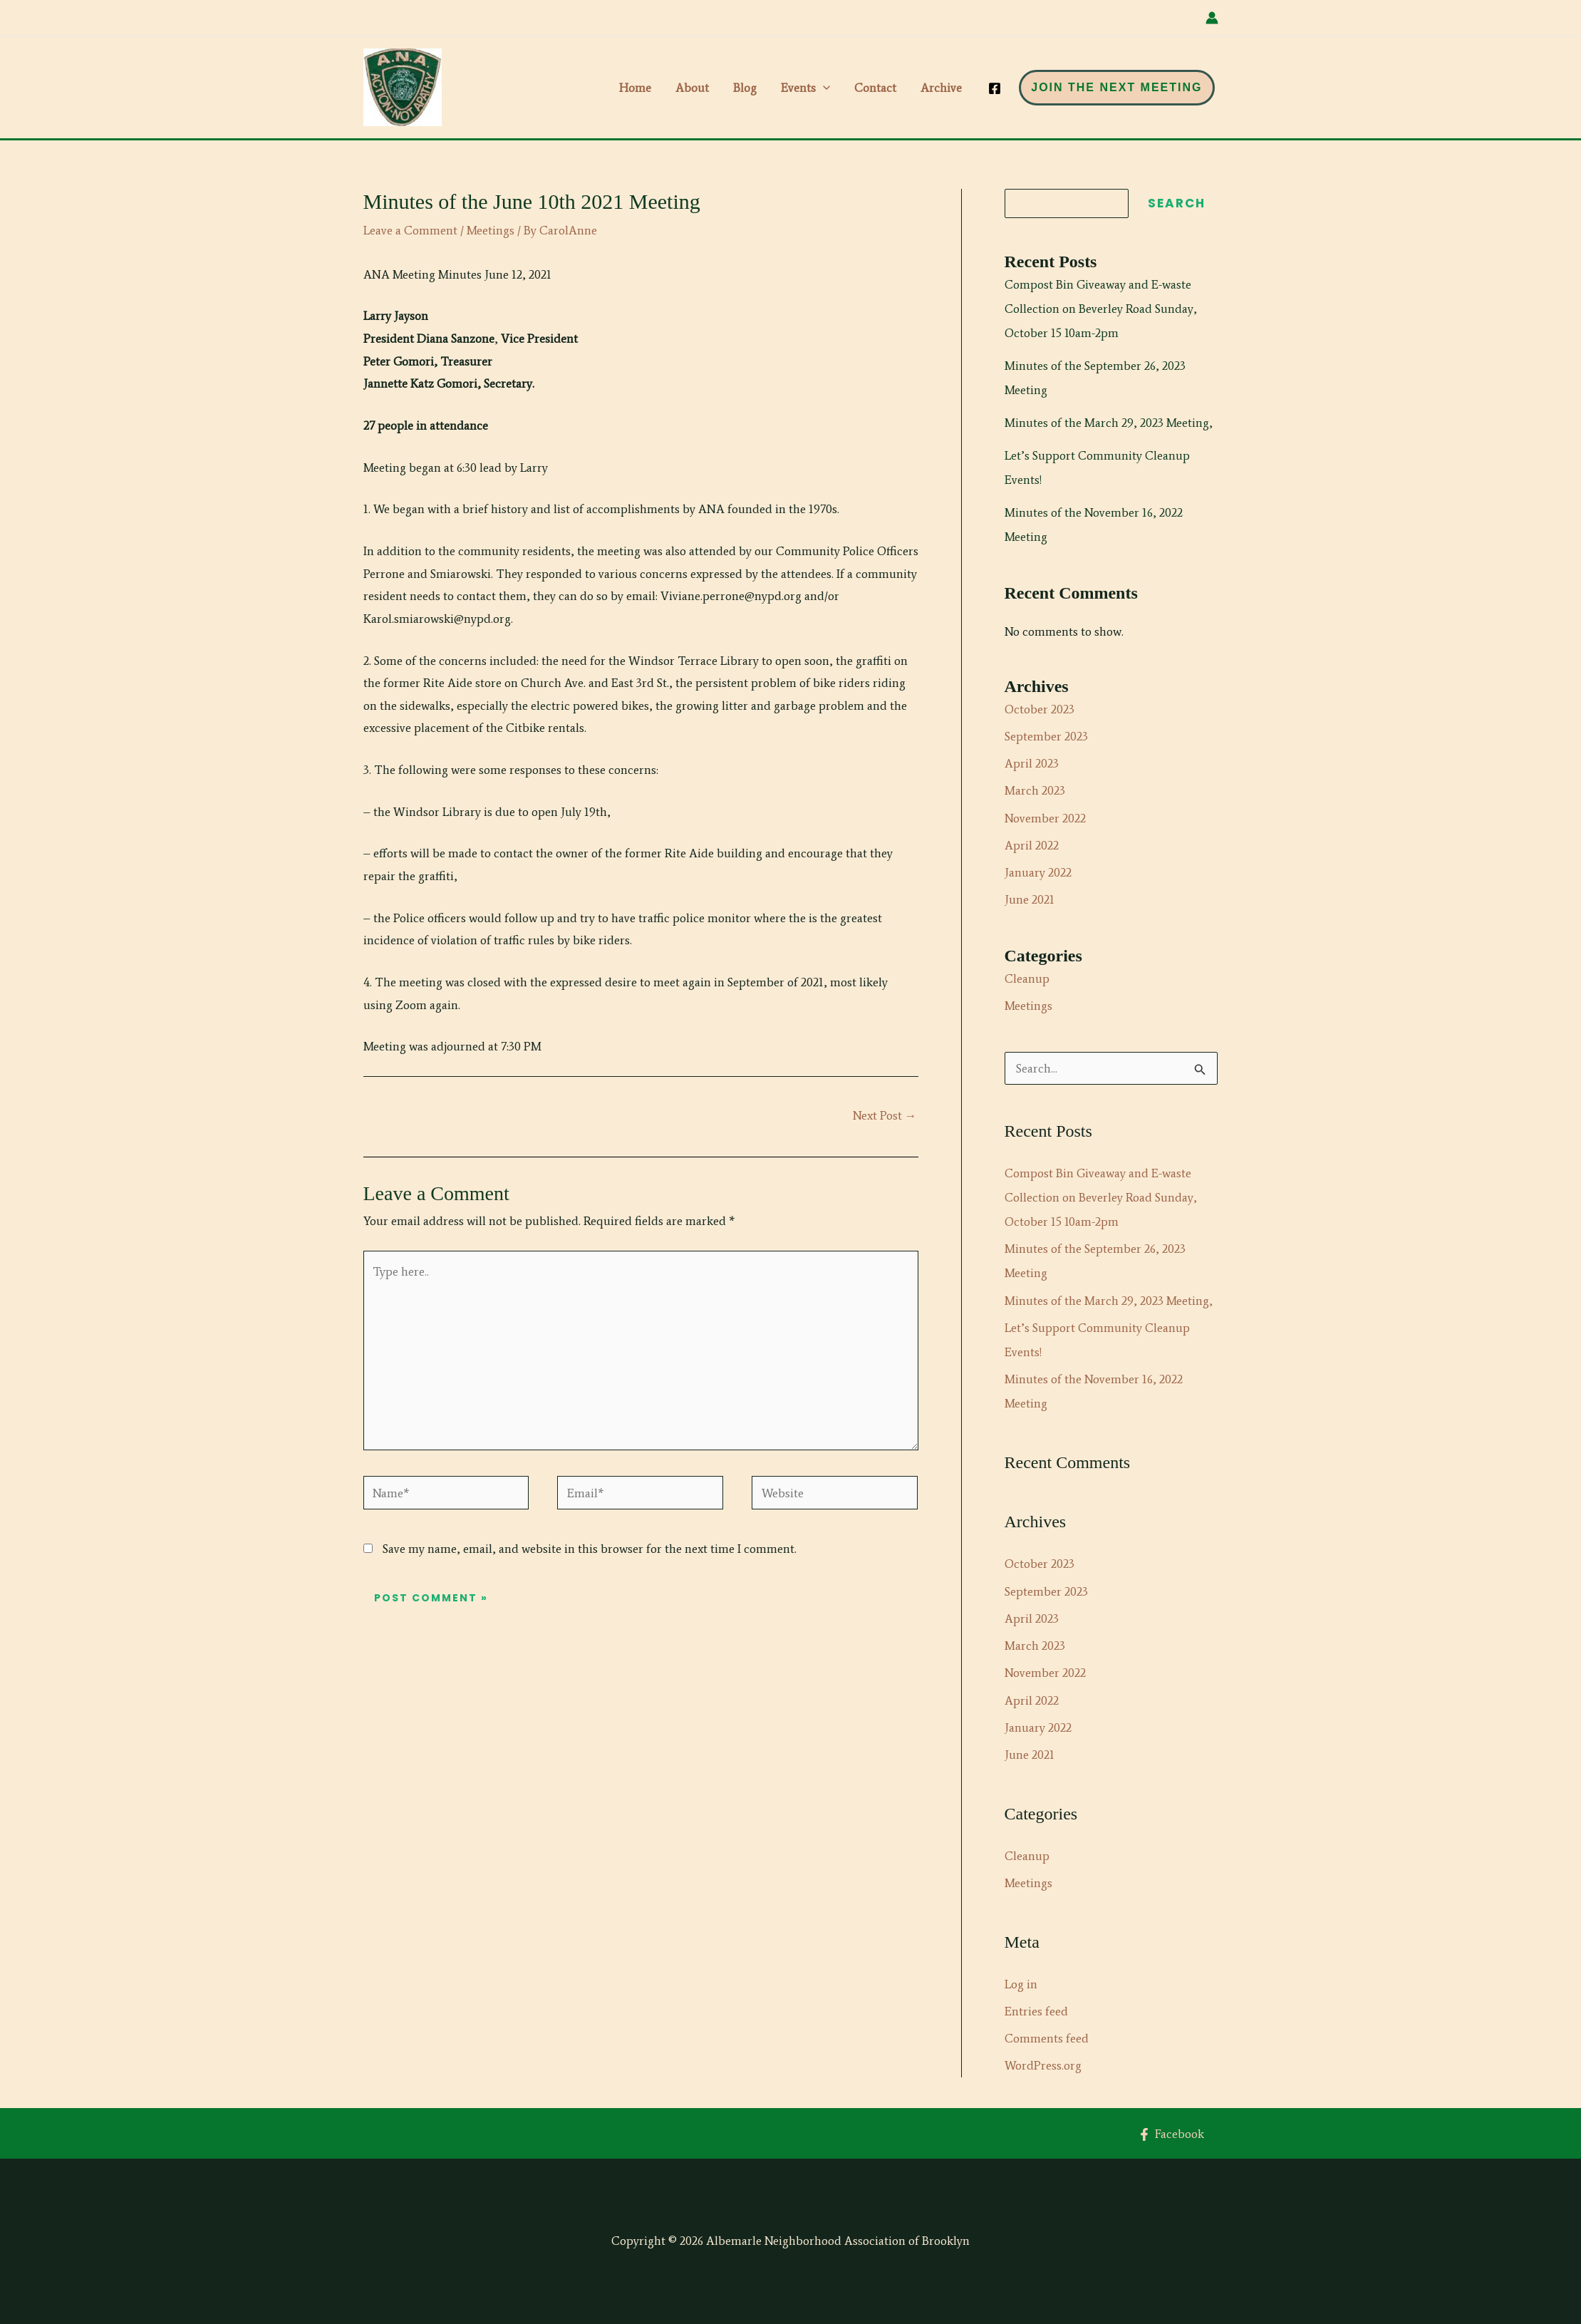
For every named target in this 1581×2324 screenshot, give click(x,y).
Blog (745, 88)
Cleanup (1027, 978)
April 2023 (1032, 763)
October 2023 (1039, 709)
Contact (875, 88)
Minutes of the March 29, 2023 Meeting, (1109, 422)
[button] (823, 88)
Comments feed (1047, 2038)
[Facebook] (994, 88)
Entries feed (1036, 2011)
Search (1177, 203)
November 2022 (1045, 818)
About (692, 88)
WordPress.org (1043, 2065)
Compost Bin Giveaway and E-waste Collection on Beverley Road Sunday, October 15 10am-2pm (1101, 308)
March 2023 (1035, 790)
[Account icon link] (1212, 17)
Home (635, 88)
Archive (941, 88)
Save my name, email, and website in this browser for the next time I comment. (590, 1548)
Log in (1021, 1984)
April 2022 (1032, 845)
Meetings (490, 230)
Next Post (885, 1115)
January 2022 (1038, 872)
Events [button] (805, 88)
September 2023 (1046, 736)
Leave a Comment (410, 230)
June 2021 (1029, 899)
